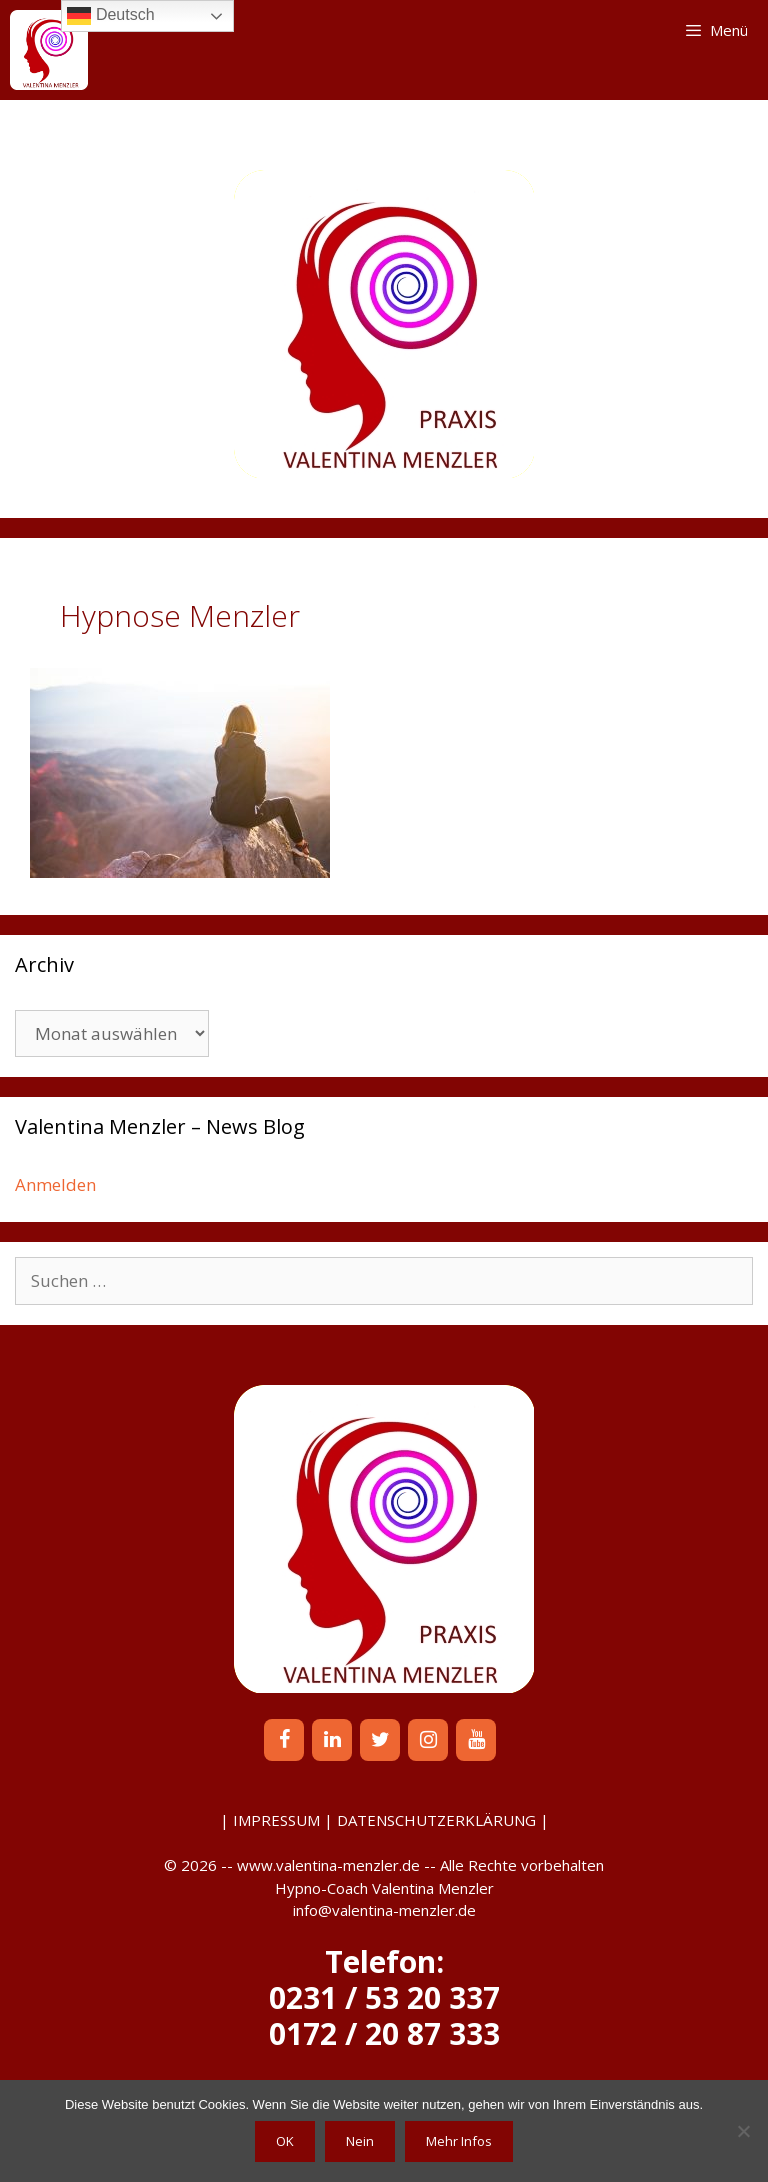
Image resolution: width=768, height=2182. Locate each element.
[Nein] (743, 2131)
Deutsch (110, 16)
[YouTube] (476, 1740)
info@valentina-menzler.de (384, 1910)
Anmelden (55, 1184)
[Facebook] (284, 1740)
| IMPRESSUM (270, 1820)
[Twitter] (380, 1740)
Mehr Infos (459, 2141)
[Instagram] (428, 1740)
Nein (360, 2141)
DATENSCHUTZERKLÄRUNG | (443, 1820)
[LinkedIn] (332, 1740)
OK (285, 2141)
